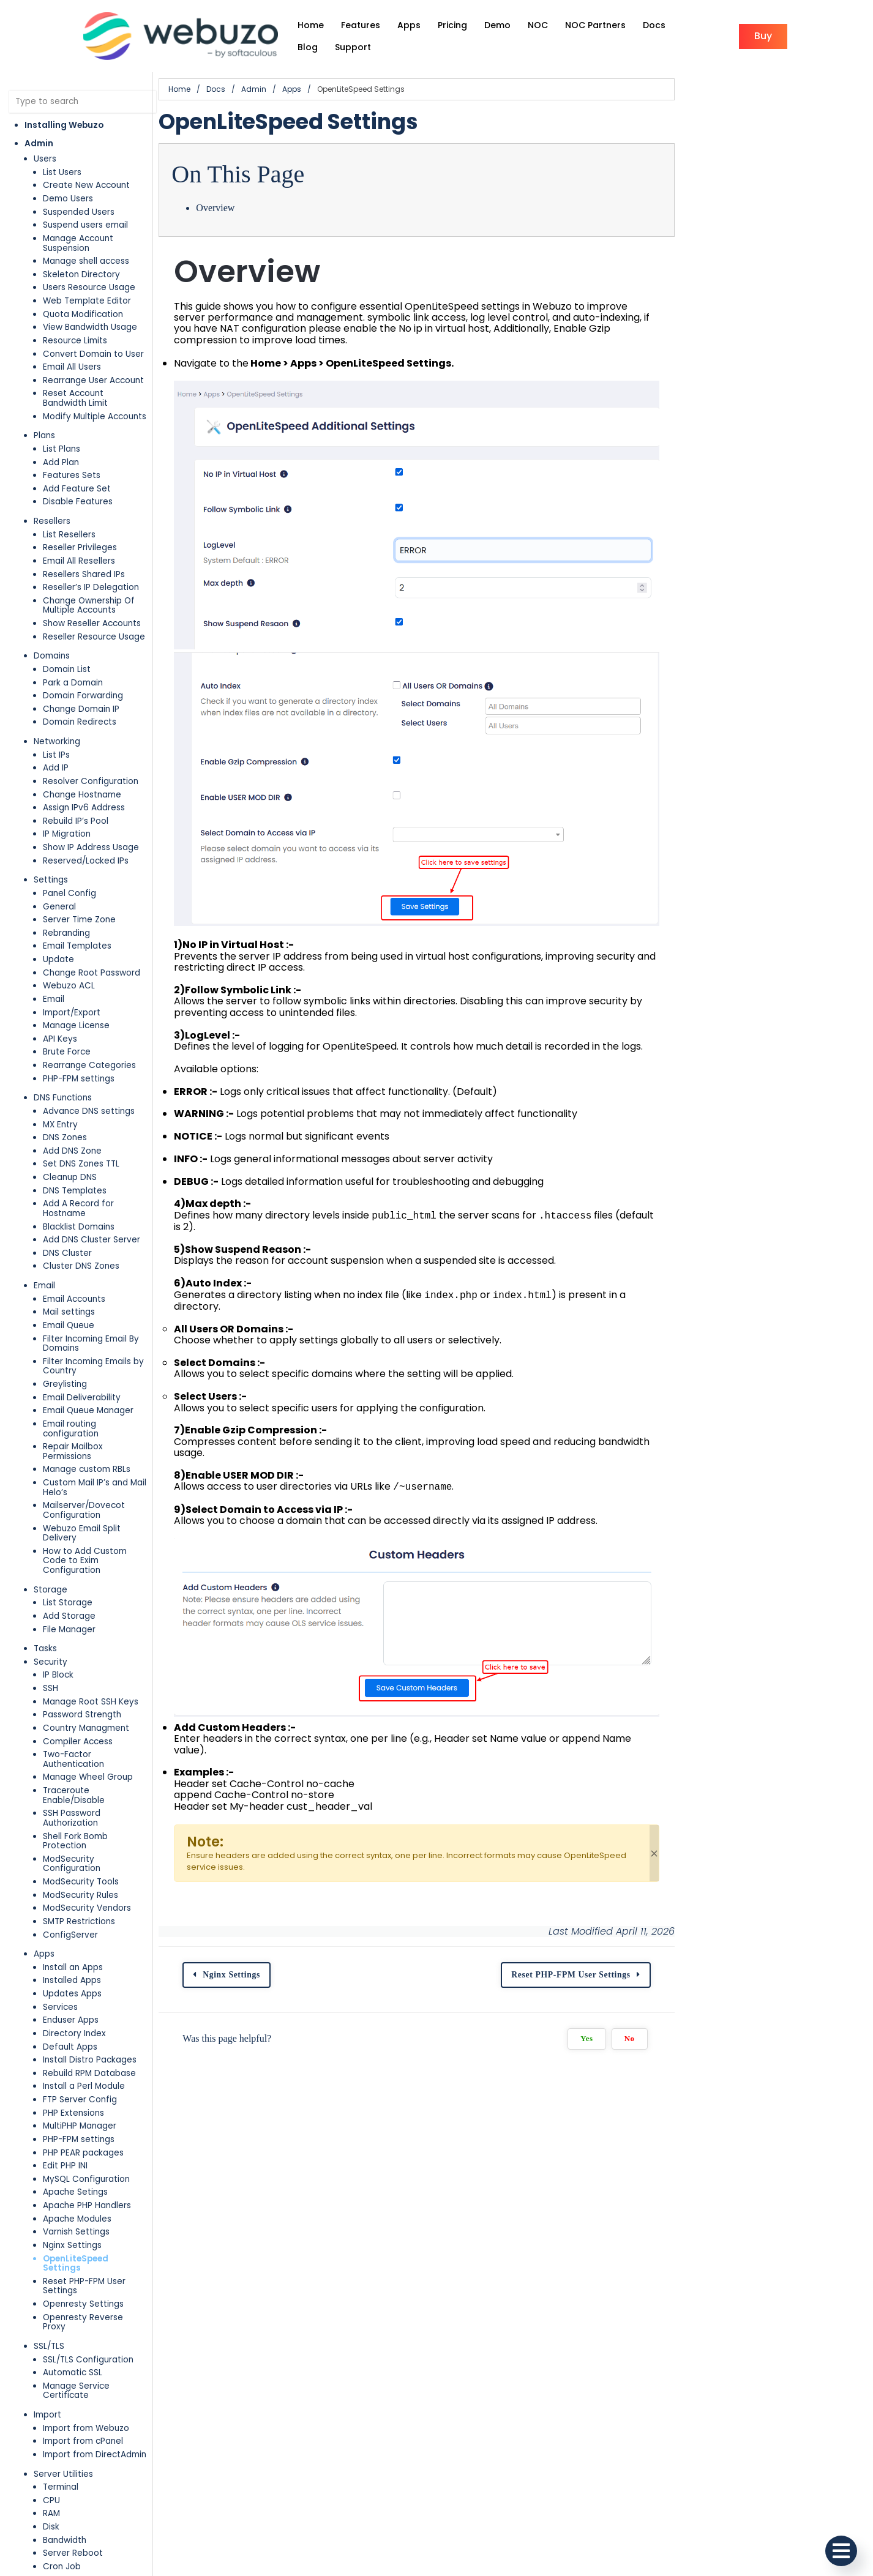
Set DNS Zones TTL (81, 1129)
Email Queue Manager (88, 1347)
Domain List (67, 634)
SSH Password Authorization (100, 1673)
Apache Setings (75, 2023)
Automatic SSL (72, 2175)
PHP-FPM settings (78, 1044)
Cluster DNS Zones (81, 1222)
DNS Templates (75, 1156)
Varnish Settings (76, 2063)
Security (50, 1541)
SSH (50, 1568)
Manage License (76, 990)
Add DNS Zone (72, 1116)
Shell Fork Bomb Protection (98, 1686)
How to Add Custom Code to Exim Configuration (114, 1444)
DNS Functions (63, 1063)
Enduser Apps (71, 1851)
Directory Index (74, 1864)
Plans (44, 401)
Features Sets (71, 440)
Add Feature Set (77, 454)
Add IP (56, 733)
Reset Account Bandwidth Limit (107, 368)
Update (58, 924)
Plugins (48, 2445)
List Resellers (69, 500)
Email (53, 964)
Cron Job (62, 2359)
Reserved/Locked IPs (86, 826)
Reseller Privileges (80, 513)
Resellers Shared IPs (84, 539)
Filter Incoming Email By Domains (110, 1294)
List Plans (61, 414)
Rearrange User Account (93, 355)
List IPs (56, 720)
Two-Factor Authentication (99, 1634)
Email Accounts (74, 1254)
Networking (57, 706)
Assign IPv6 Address (84, 772)
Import (47, 2208)
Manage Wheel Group (88, 1646)
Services (60, 1838)
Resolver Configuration (90, 746)
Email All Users (72, 342)
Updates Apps (72, 1825)
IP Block (58, 1554)
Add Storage (69, 1495)
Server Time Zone (79, 884)
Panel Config (69, 858)
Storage (50, 1468)
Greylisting (65, 1320)
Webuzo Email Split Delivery (100, 1426)
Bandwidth (64, 2333)
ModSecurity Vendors (87, 1739)
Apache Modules (77, 2050)
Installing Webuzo (63, 109)
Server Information (82, 2399)
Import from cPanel (83, 2234)
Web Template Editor (87, 276)
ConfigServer (70, 1766)
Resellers (52, 486)
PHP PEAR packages (83, 1984)
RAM (51, 2306)
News (54, 2412)
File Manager (69, 1508)
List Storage (67, 1482)
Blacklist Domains (78, 1182)
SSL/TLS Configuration (88, 2162)
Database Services (73, 2478)
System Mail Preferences (94, 2426)
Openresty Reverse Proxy (95, 2129)
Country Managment (86, 1607)
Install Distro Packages (90, 1891)
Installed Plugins (75, 2458)
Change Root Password (91, 938)
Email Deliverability (82, 1334)
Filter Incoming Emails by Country (111, 1307)
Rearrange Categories (89, 1030)
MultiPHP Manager (79, 1957)
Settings (51, 845)
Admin (38, 127)
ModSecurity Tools (81, 1713)
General (59, 872)
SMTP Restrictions (79, 1752)
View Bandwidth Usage (90, 302)
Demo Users (68, 183)
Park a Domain (73, 648)
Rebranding (66, 898)
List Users (62, 156)
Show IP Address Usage (91, 812)
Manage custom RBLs (86, 1387)
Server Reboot (73, 2346)
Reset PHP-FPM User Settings (102, 2103)
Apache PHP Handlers (87, 2037)
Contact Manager (80, 2373)
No (822, 2134)
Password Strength (82, 1594)
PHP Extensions (73, 1944)
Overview (287, 192)
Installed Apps (72, 1812)
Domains (52, 621)
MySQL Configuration (86, 2010)
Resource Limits (75, 315)
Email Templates (77, 911)
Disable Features (78, 467)
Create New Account (86, 170)
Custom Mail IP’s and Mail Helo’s (108, 1400)
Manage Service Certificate (100, 2188)
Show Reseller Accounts (92, 588)
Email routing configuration (98, 1360)
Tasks (45, 1528)
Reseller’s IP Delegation (91, 552)
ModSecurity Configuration (98, 1700)
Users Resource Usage (89, 262)
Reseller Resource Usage (94, 602)
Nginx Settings (72, 2076)
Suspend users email (85, 209)
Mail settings (69, 1268)
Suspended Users (78, 196)
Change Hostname (82, 760)
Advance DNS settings (89, 1076)
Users (45, 143)
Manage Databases (84, 2530)
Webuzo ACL (69, 951)
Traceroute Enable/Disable (98, 1660)
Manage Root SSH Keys (90, 1580)
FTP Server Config (80, 1931)
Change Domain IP (81, 674)
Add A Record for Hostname (101, 1169)
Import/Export (71, 978)
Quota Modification (83, 289)
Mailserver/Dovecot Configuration (114, 1413)
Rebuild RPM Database (89, 1904)
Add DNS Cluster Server (91, 1195)
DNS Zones (65, 1102)
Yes (779, 2134)
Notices (58, 2386)
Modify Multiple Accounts (94, 381)
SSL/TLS (49, 2149)
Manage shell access (86, 236)
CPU (51, 2293)
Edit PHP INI (65, 1997)
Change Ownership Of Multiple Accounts (106, 570)
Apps (44, 1785)
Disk (51, 2320)
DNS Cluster (67, 1208)
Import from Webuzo (86, 2221)
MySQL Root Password (88, 2504)
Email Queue (68, 1281)
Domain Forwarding (83, 660)
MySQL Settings (75, 2491)
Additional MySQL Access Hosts (107, 2557)
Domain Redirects (79, 687)
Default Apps (70, 1878)
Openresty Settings (83, 2116)
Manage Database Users (94, 2544)
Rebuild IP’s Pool (75, 786)
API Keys (60, 1004)
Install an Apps (73, 1798)
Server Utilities (63, 2267)
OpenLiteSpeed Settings (95, 2090)
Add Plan (61, 427)
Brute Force (67, 1017)
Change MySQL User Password (105, 2517)
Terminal (60, 2280)
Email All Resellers (79, 526)
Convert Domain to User (93, 328)
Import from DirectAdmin (94, 2247)
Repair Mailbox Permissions (98, 1373)
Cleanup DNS (70, 1142)
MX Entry (60, 1090)
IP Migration (67, 799)
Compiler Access (78, 1620)
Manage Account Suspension (102, 222)
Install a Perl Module (84, 1918)
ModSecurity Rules (80, 1726)
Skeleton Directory (81, 249)
